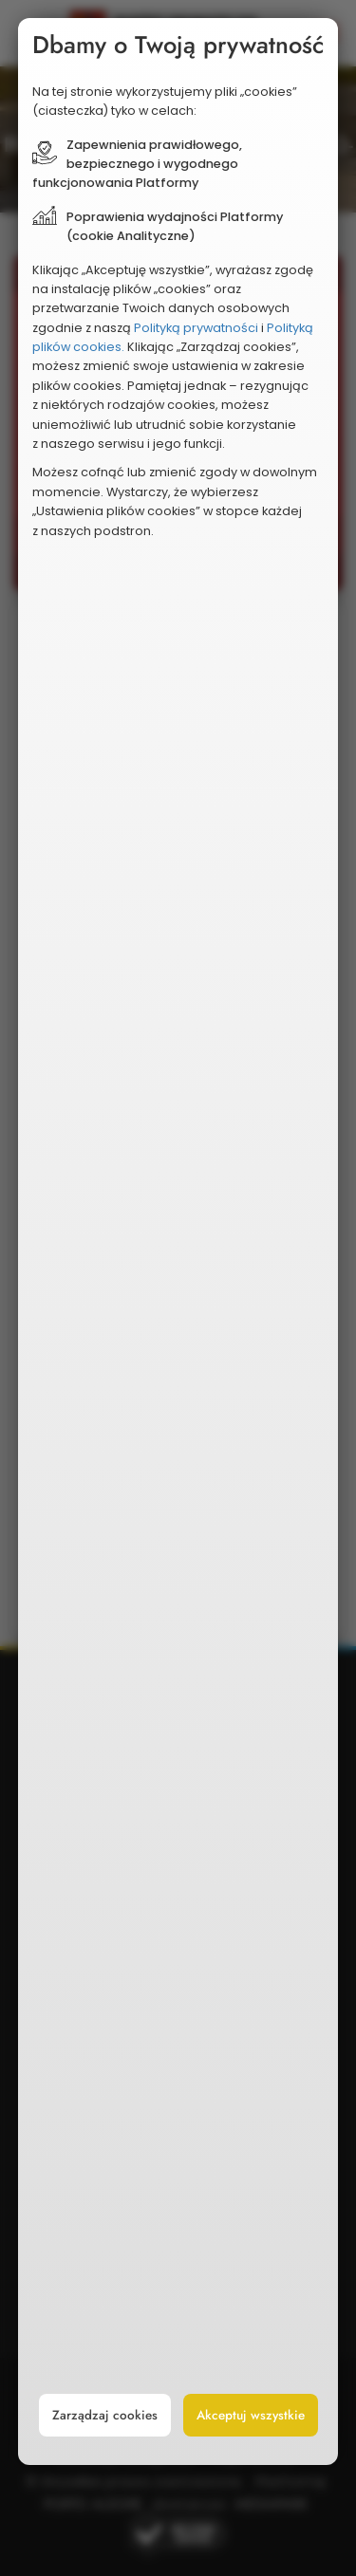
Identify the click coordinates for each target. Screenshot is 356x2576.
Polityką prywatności (196, 328)
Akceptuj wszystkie (251, 2415)
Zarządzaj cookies (105, 2415)
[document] (178, 1241)
